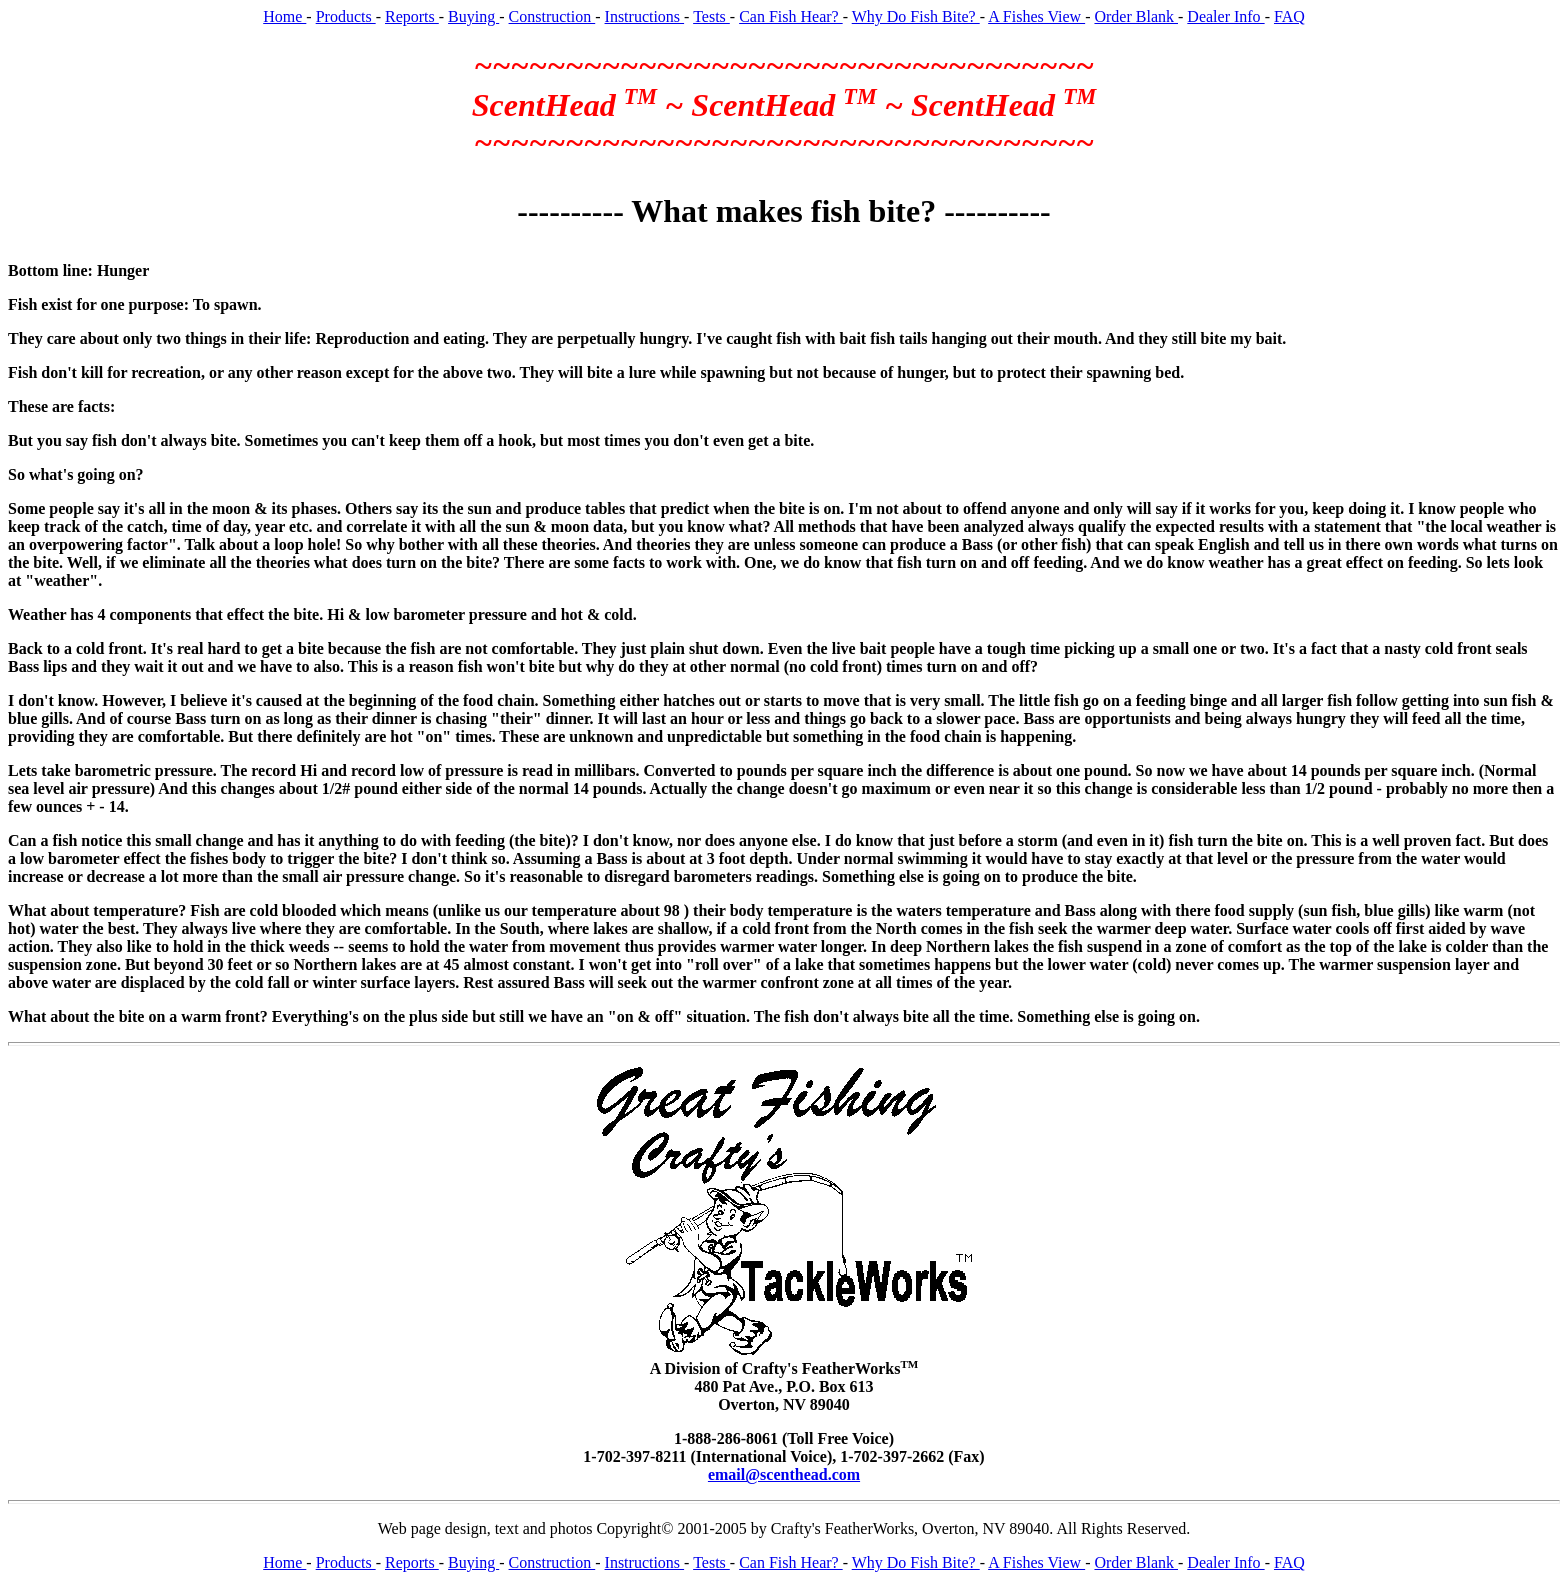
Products (346, 16)
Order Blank (1136, 16)
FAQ (1289, 16)
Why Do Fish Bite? (916, 16)
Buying (473, 16)
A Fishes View (1036, 16)
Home (284, 16)
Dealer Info (1225, 16)
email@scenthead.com (784, 1474)
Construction (552, 16)
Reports (412, 16)
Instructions (645, 16)
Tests (711, 16)
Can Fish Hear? (791, 16)
